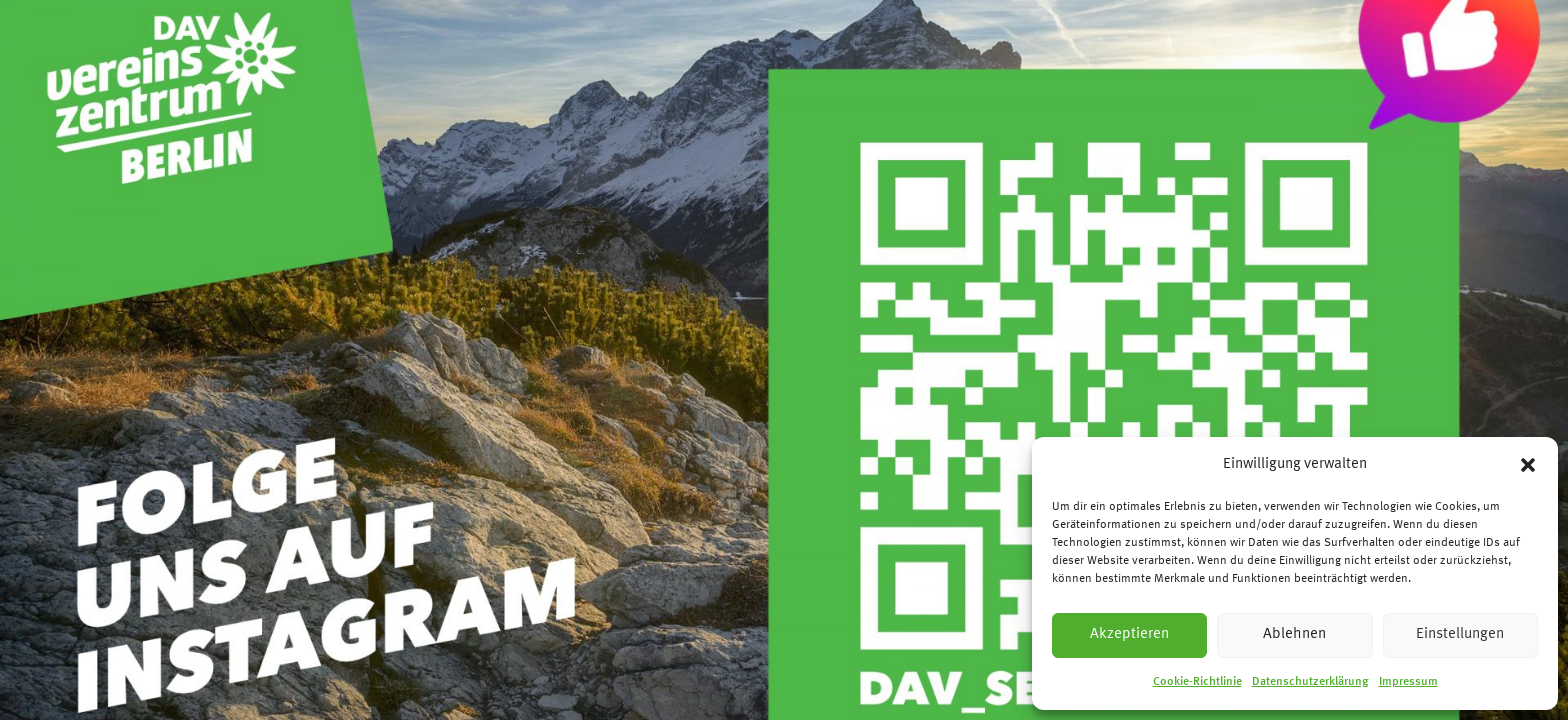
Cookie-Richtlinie (1197, 682)
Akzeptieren (1129, 634)
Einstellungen (1460, 634)
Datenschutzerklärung (1310, 682)
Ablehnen (1294, 634)
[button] (1528, 465)
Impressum (1408, 682)
